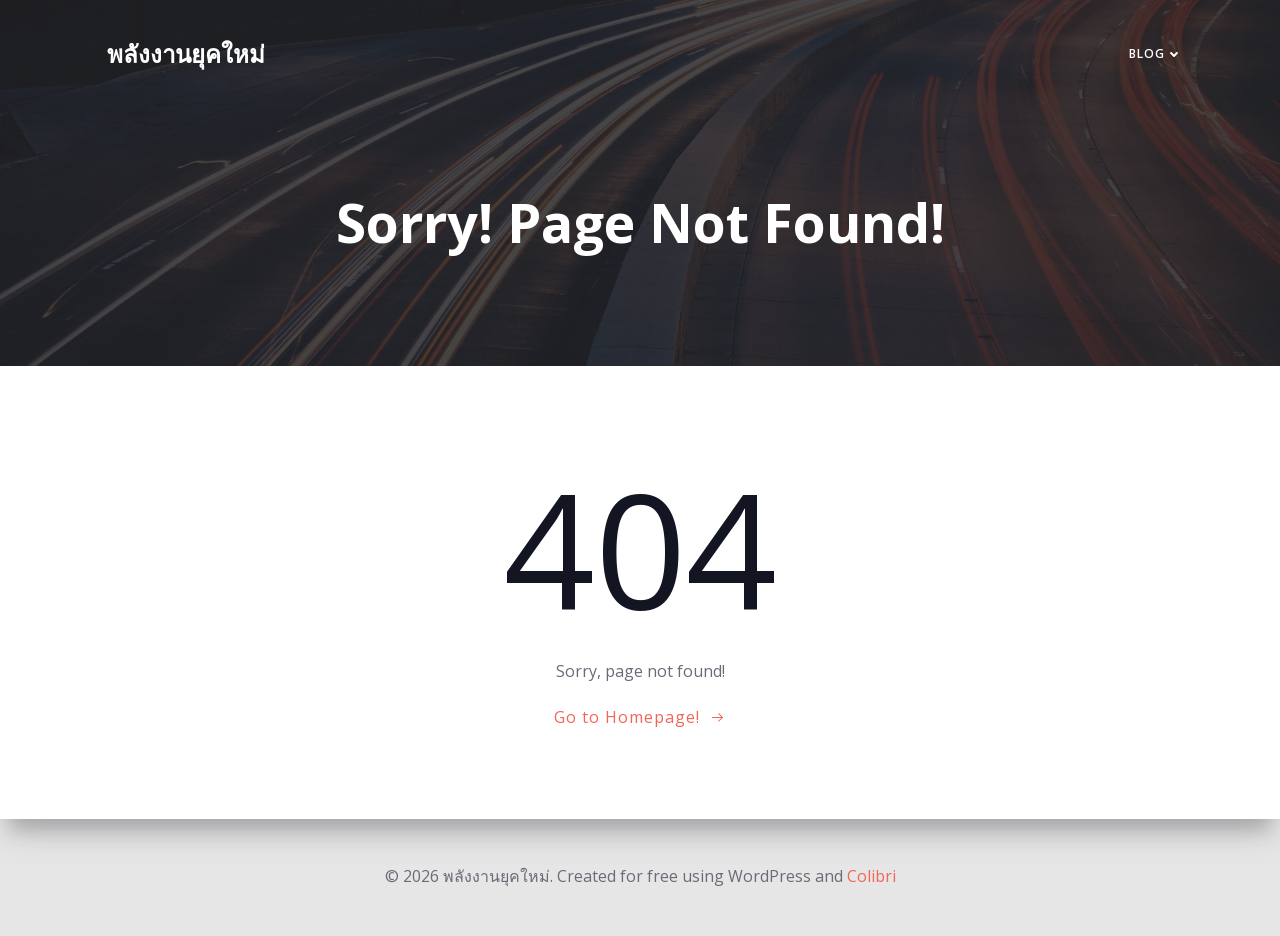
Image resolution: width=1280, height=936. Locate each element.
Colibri (871, 876)
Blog (1156, 53)
